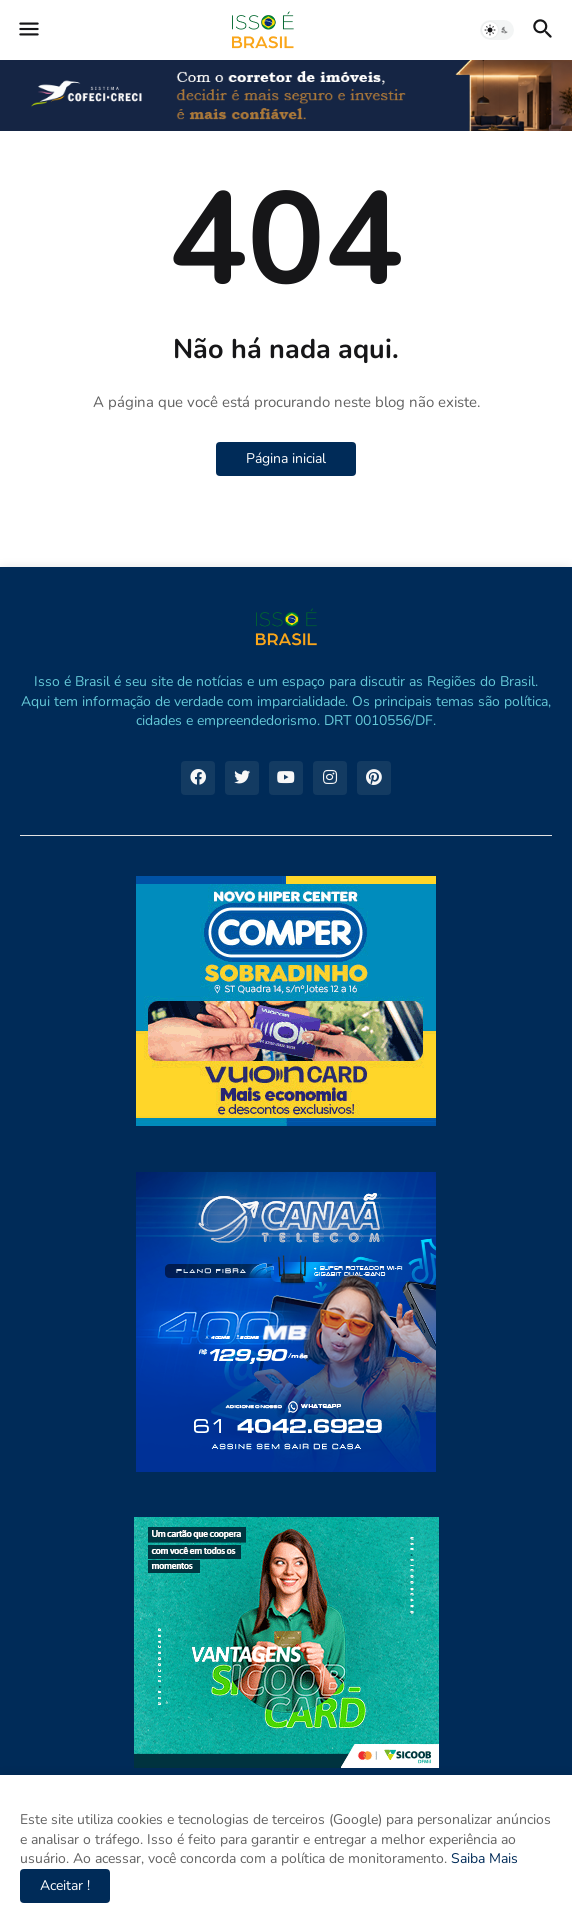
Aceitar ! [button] (65, 1885)
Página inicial (286, 458)
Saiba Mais (482, 1858)
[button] (27, 30)
